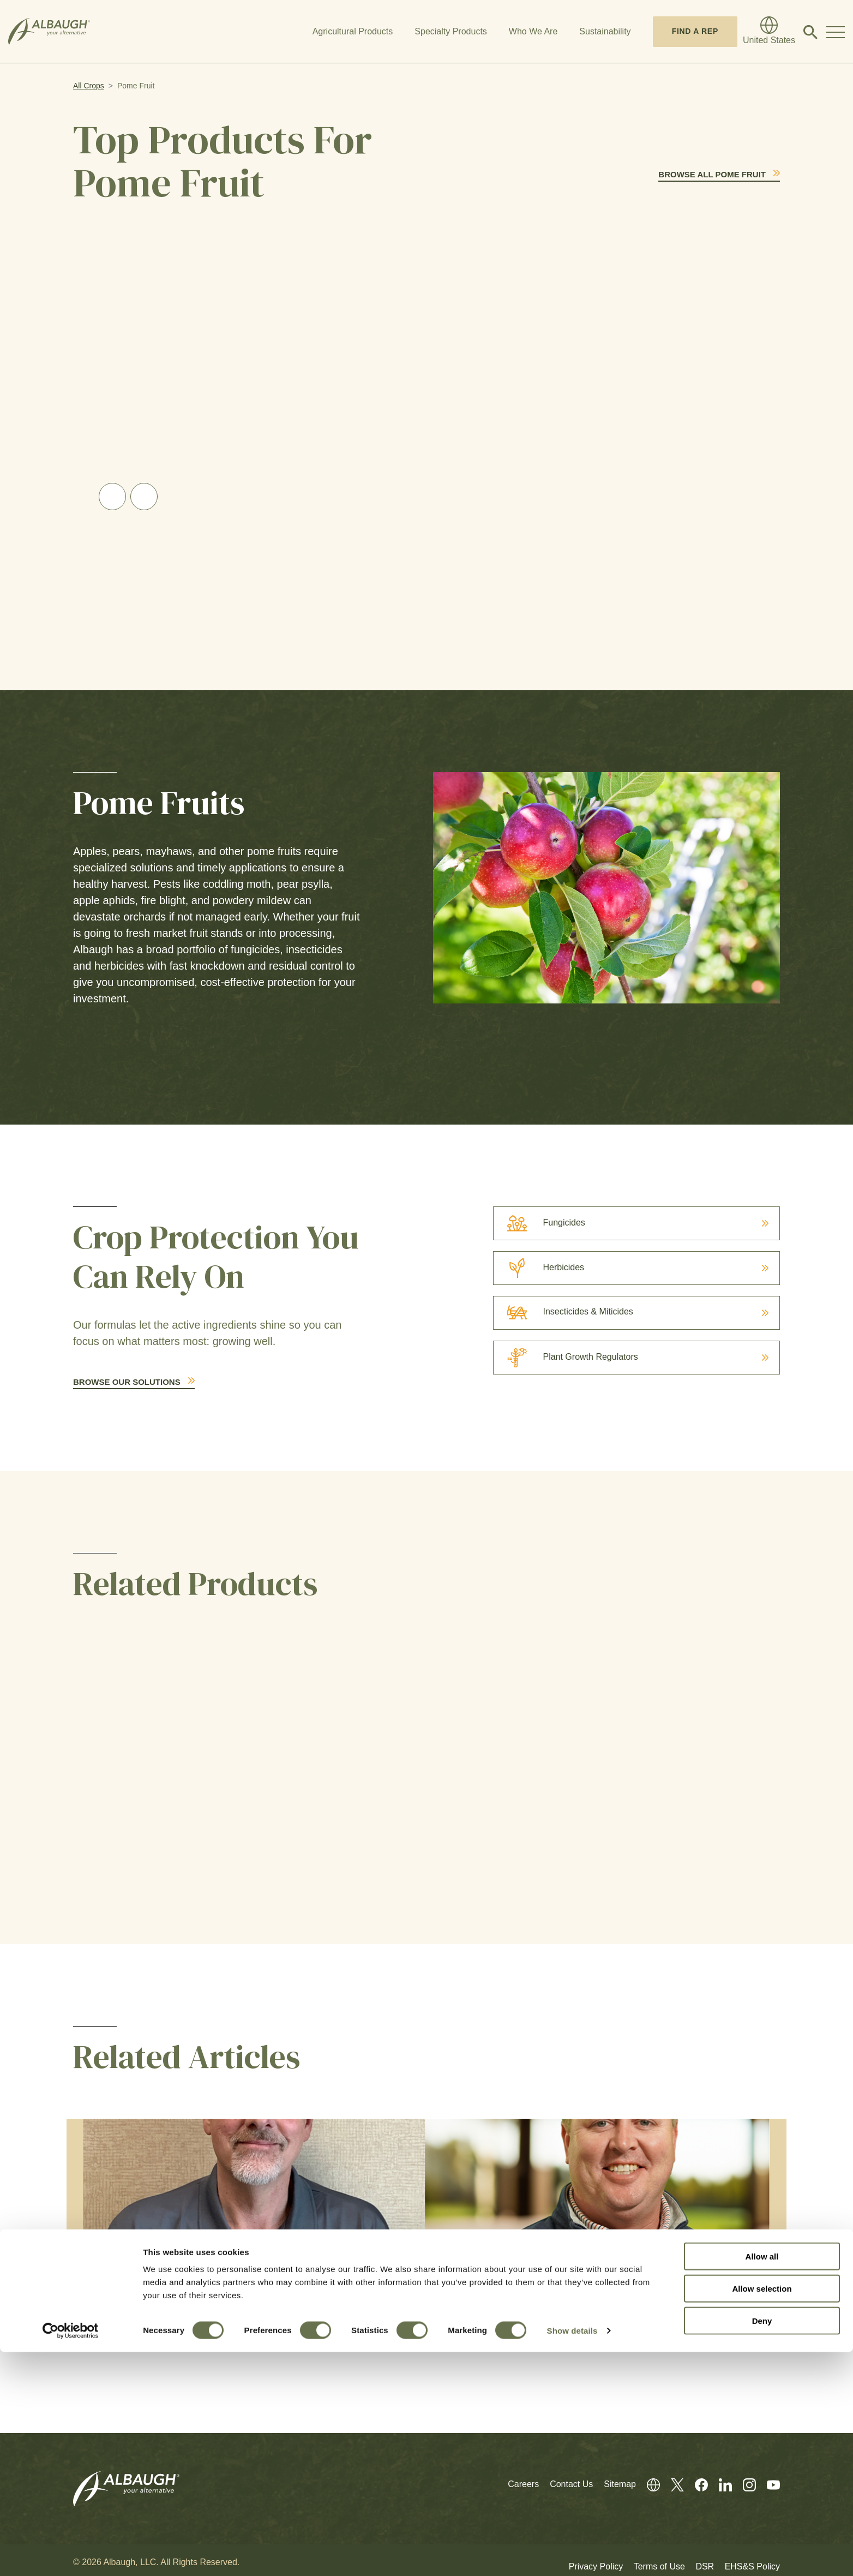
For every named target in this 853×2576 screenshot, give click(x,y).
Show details (572, 2554)
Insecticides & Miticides (563, 1311)
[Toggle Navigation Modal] (835, 31)
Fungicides (539, 1223)
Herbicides (539, 1267)
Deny (762, 2544)
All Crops (88, 85)
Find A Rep (695, 31)
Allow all (762, 2480)
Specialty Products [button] (451, 31)
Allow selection (761, 2512)
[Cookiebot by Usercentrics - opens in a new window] (70, 2555)
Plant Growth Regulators (566, 1356)
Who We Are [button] (533, 31)
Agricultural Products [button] (353, 31)
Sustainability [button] (604, 31)
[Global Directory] (769, 31)
